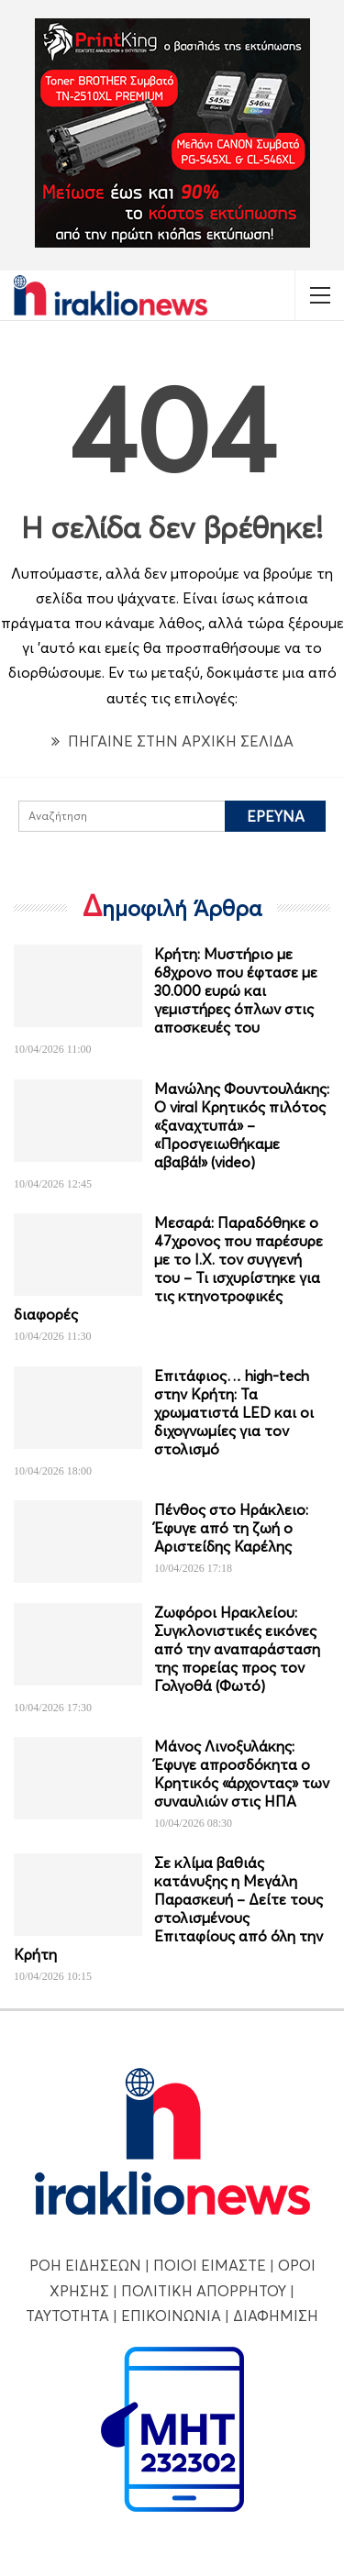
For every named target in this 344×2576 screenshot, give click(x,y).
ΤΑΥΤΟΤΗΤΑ (67, 2315)
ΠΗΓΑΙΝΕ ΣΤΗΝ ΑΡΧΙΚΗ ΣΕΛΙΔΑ (172, 741)
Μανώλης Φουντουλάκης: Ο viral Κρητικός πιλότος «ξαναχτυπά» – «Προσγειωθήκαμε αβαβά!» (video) (241, 1125)
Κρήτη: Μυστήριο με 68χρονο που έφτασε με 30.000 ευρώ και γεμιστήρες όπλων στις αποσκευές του (235, 990)
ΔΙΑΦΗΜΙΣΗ (275, 2315)
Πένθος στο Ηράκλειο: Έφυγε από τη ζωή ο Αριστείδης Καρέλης (231, 1527)
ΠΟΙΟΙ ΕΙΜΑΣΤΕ (209, 2265)
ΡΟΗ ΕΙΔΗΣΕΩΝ (85, 2265)
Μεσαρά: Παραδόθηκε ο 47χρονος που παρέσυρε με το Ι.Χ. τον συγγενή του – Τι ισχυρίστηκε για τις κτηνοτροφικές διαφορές (168, 1268)
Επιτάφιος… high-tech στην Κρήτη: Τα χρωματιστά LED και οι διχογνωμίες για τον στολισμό (234, 1412)
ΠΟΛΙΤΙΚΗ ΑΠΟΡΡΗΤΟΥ (203, 2291)
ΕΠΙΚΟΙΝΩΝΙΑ (171, 2315)
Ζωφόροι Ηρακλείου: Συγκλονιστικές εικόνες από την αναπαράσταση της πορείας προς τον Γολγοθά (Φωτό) (237, 1649)
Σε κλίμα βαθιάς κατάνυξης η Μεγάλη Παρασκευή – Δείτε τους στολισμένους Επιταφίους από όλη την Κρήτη (168, 1908)
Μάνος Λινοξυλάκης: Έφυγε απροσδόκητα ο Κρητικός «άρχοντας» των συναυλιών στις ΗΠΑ (241, 1773)
